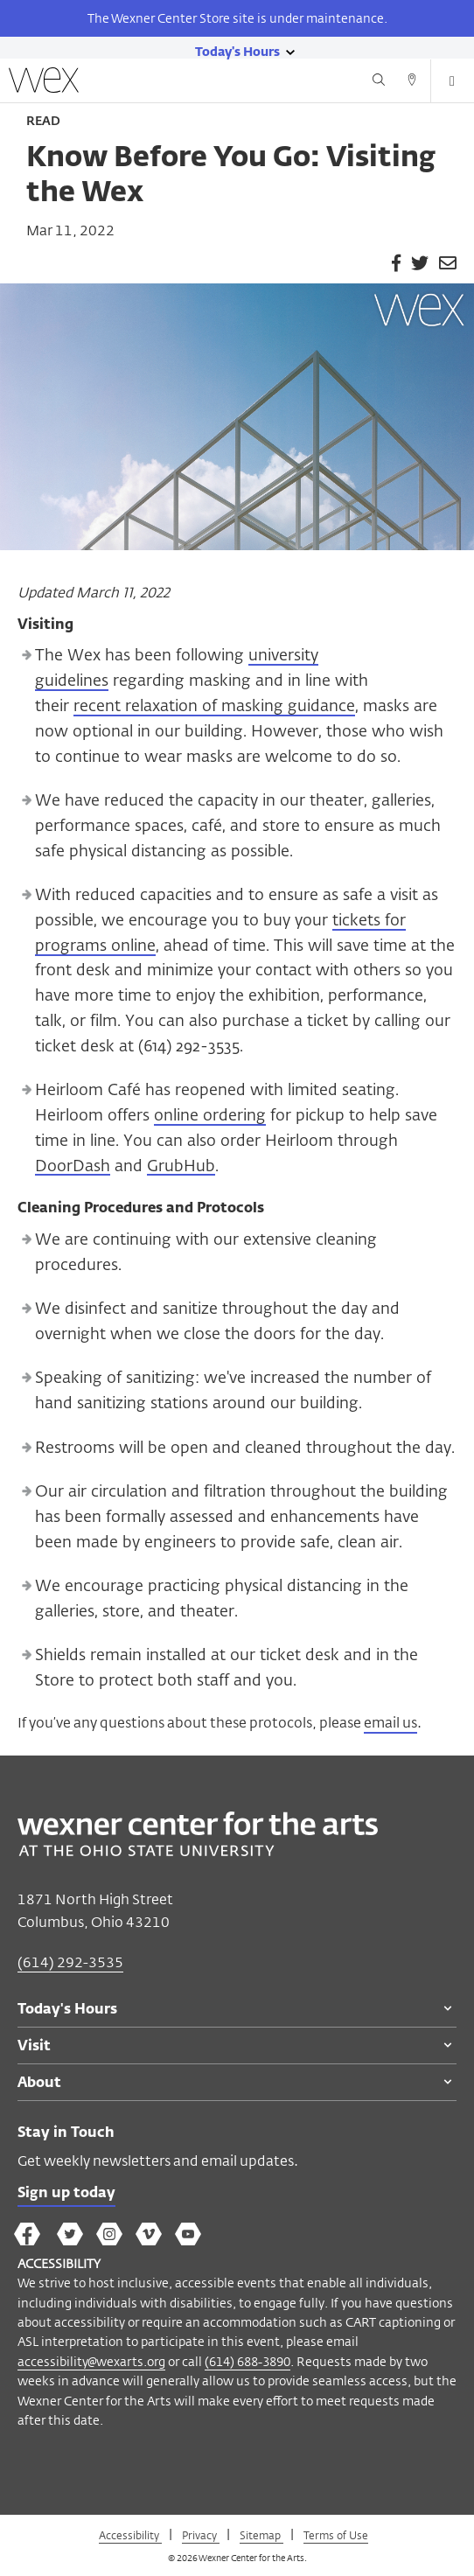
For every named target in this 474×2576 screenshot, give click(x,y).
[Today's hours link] (237, 50)
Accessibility (130, 2535)
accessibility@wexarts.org (91, 2361)
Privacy (201, 2535)
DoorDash (72, 1167)
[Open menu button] (452, 81)
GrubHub (181, 1167)
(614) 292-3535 (70, 1962)
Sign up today (66, 2194)
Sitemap (261, 2535)
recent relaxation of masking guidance (214, 707)
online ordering (210, 1116)
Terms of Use (335, 2535)
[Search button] (379, 82)
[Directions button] (412, 82)
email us (390, 1723)
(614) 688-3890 (247, 2361)
